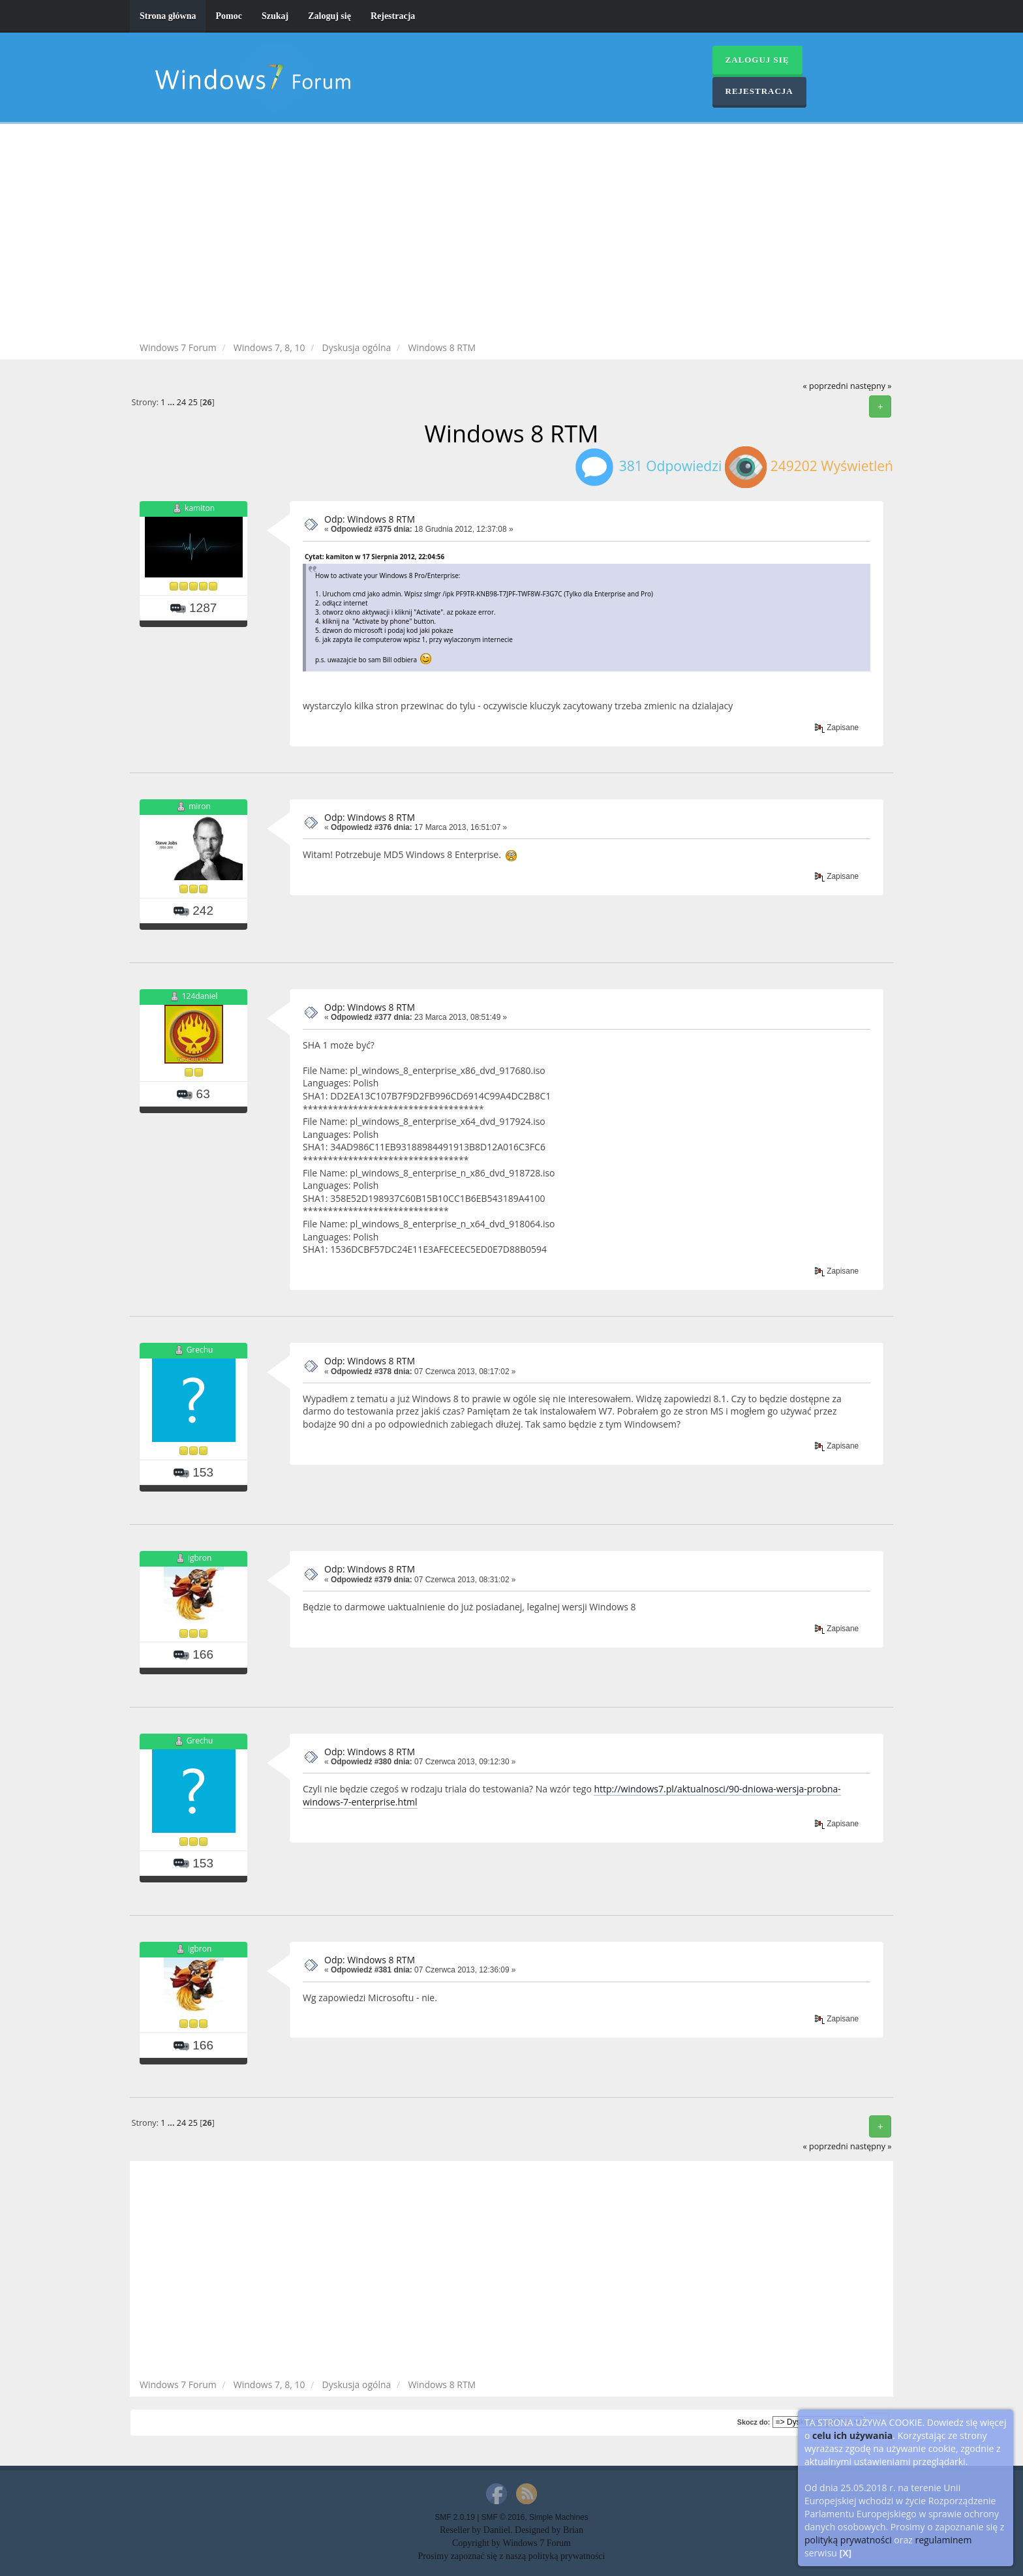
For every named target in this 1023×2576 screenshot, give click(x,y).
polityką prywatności (848, 2540)
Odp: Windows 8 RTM (369, 519)
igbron (199, 1558)
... (172, 402)
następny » (871, 385)
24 (181, 402)
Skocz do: (754, 2422)
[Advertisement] (511, 235)
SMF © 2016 (503, 2517)
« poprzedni (824, 385)
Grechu (200, 1349)
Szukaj (275, 16)
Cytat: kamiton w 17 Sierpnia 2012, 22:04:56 (374, 556)
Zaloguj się (329, 16)
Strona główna (168, 16)
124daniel (200, 996)
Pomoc (228, 16)
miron (200, 806)
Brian (573, 2530)
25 (192, 402)
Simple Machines (558, 2517)
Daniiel (496, 2530)
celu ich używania (852, 2435)
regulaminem (943, 2540)
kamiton (200, 508)
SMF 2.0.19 (454, 2517)
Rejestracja (393, 16)
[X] (846, 2553)
